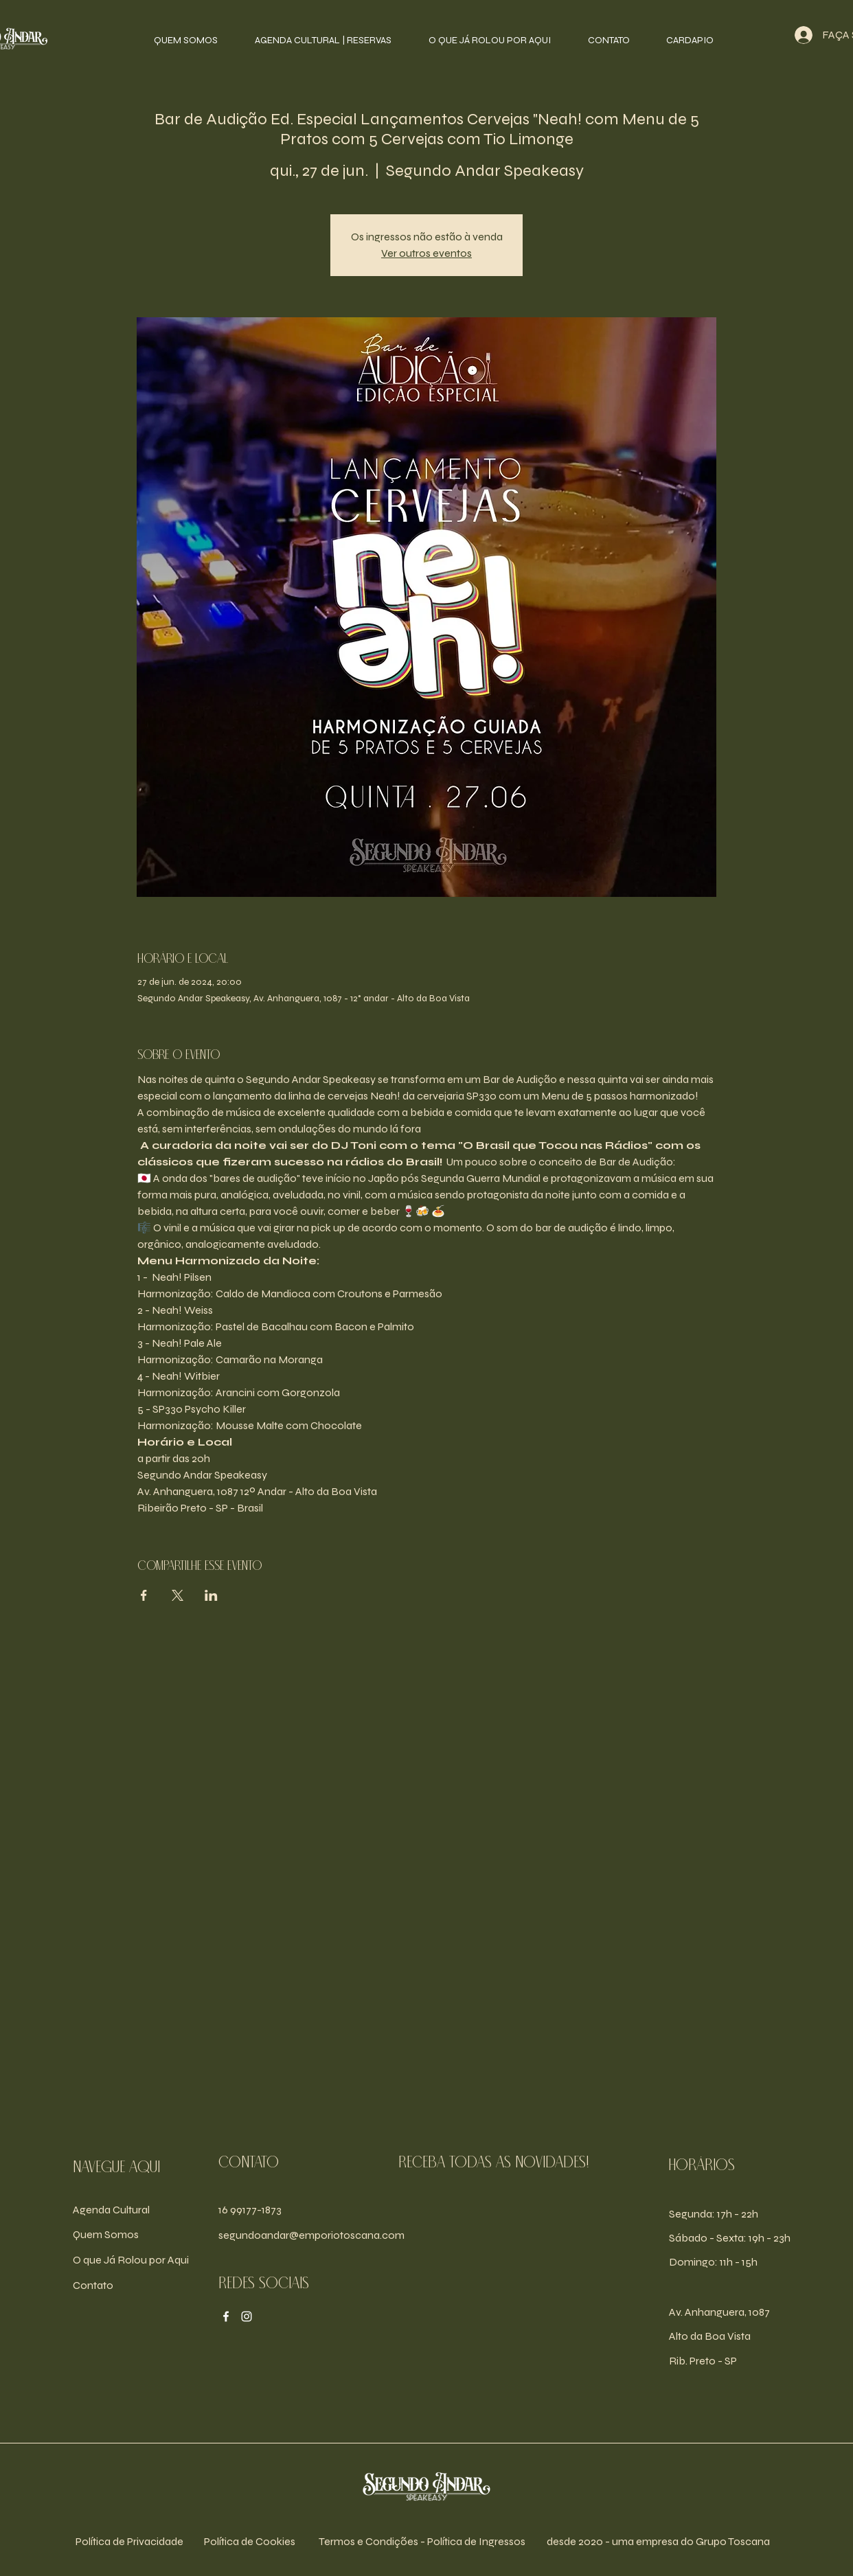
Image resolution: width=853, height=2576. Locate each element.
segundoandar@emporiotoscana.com (311, 2235)
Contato (93, 2285)
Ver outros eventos (426, 253)
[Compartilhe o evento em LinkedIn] (211, 1595)
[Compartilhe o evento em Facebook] (143, 1595)
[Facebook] (226, 2316)
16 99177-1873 (250, 2209)
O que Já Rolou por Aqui (131, 2259)
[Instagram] (246, 2316)
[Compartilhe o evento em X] (177, 1595)
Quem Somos (106, 2234)
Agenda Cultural (111, 2209)
